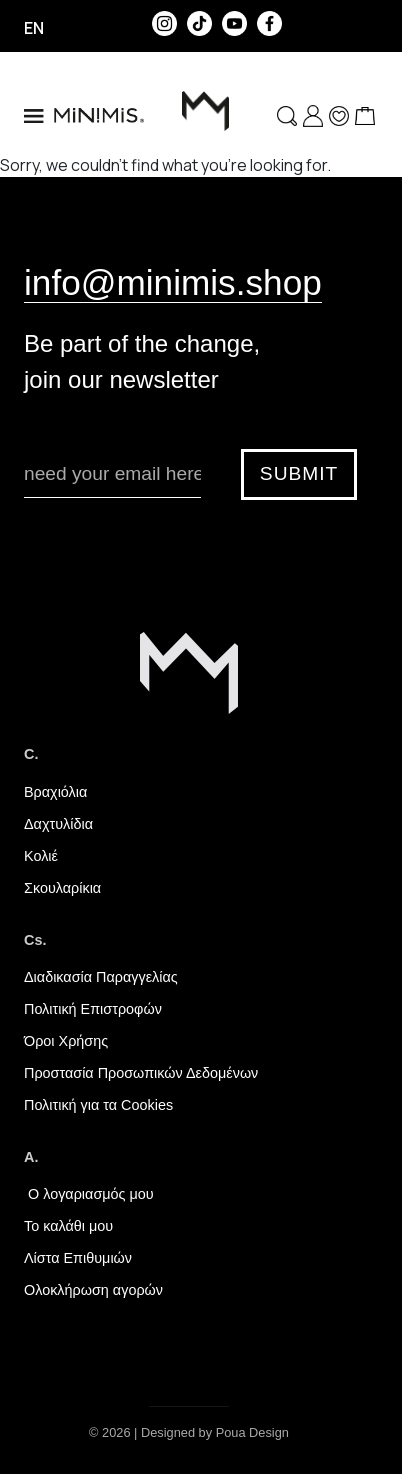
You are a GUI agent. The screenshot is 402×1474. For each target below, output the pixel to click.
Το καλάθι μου (68, 1226)
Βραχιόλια (55, 792)
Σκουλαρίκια (62, 888)
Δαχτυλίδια (58, 824)
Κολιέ (41, 856)
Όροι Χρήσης (66, 1041)
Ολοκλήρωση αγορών (93, 1290)
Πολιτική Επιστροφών (93, 1009)
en (34, 28)
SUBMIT (299, 473)
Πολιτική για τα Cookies (98, 1105)
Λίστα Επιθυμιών (78, 1258)
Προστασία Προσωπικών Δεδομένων (141, 1073)
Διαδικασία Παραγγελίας (101, 977)
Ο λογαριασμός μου (89, 1194)
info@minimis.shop (173, 282)
